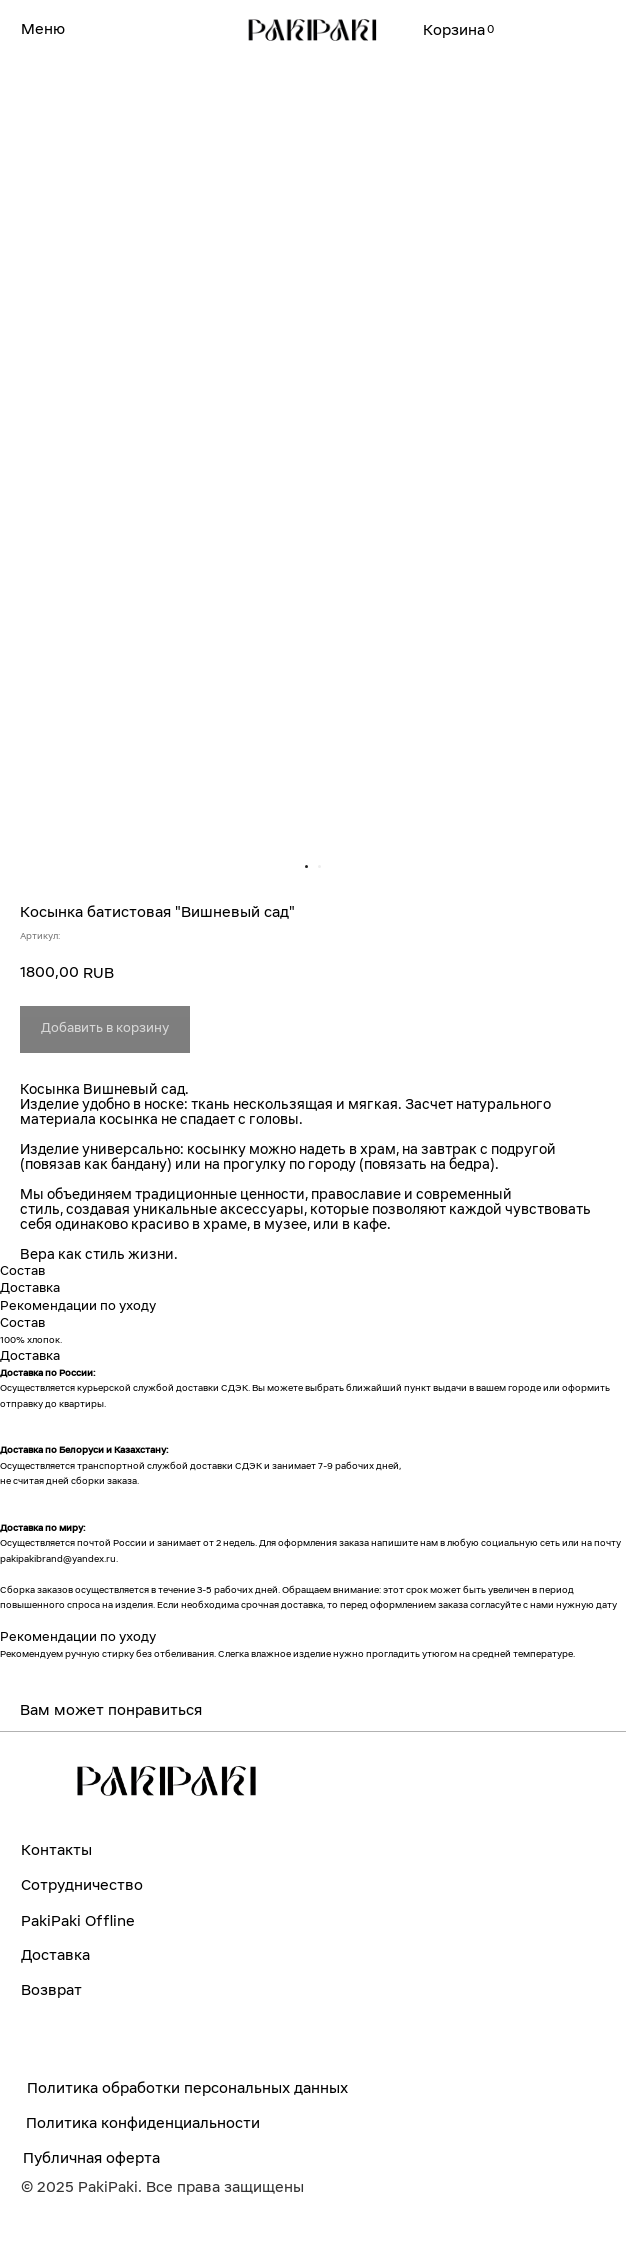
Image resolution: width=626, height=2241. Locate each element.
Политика (63, 2124)
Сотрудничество (82, 1886)
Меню (43, 30)
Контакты (56, 1851)
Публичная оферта (91, 2159)
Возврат (51, 1991)
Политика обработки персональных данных (187, 2089)
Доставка (55, 1956)
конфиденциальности (180, 2124)
